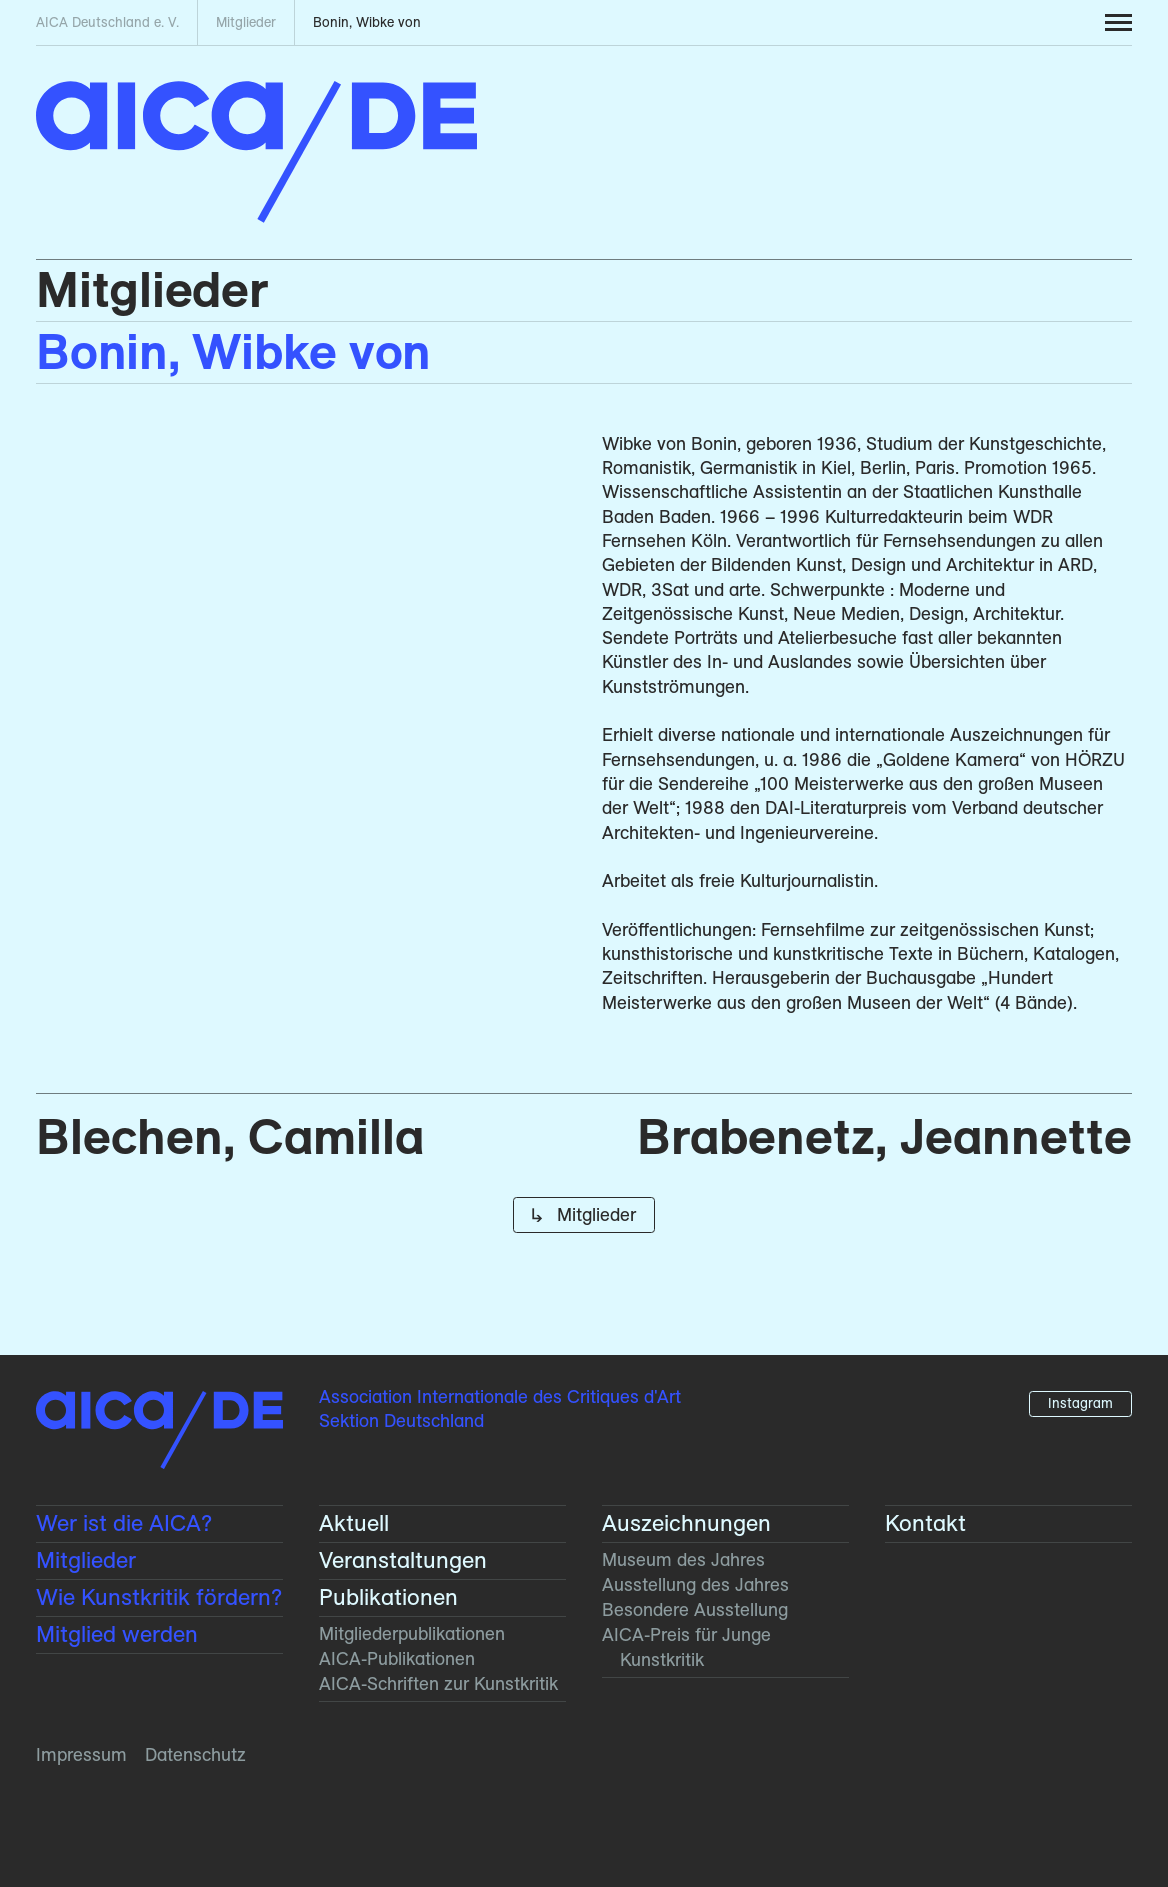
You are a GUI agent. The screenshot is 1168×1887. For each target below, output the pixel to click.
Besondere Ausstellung (695, 1609)
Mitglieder (152, 289)
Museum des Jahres (683, 1559)
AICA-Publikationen (397, 1658)
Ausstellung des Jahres (695, 1584)
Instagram (1080, 1403)
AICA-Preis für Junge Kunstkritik (686, 1646)
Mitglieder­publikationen (412, 1633)
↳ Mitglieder (584, 1214)
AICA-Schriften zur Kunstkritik (438, 1683)
